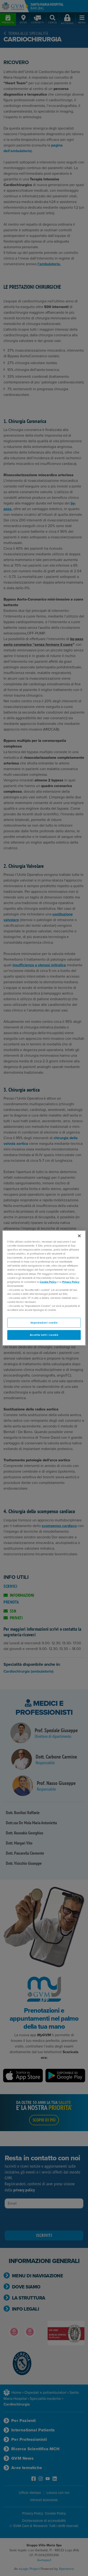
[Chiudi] (79, 1236)
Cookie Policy (48, 1282)
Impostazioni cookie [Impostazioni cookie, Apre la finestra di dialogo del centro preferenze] (44, 1323)
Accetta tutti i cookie (44, 1335)
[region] (44, 1288)
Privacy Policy (70, 1282)
